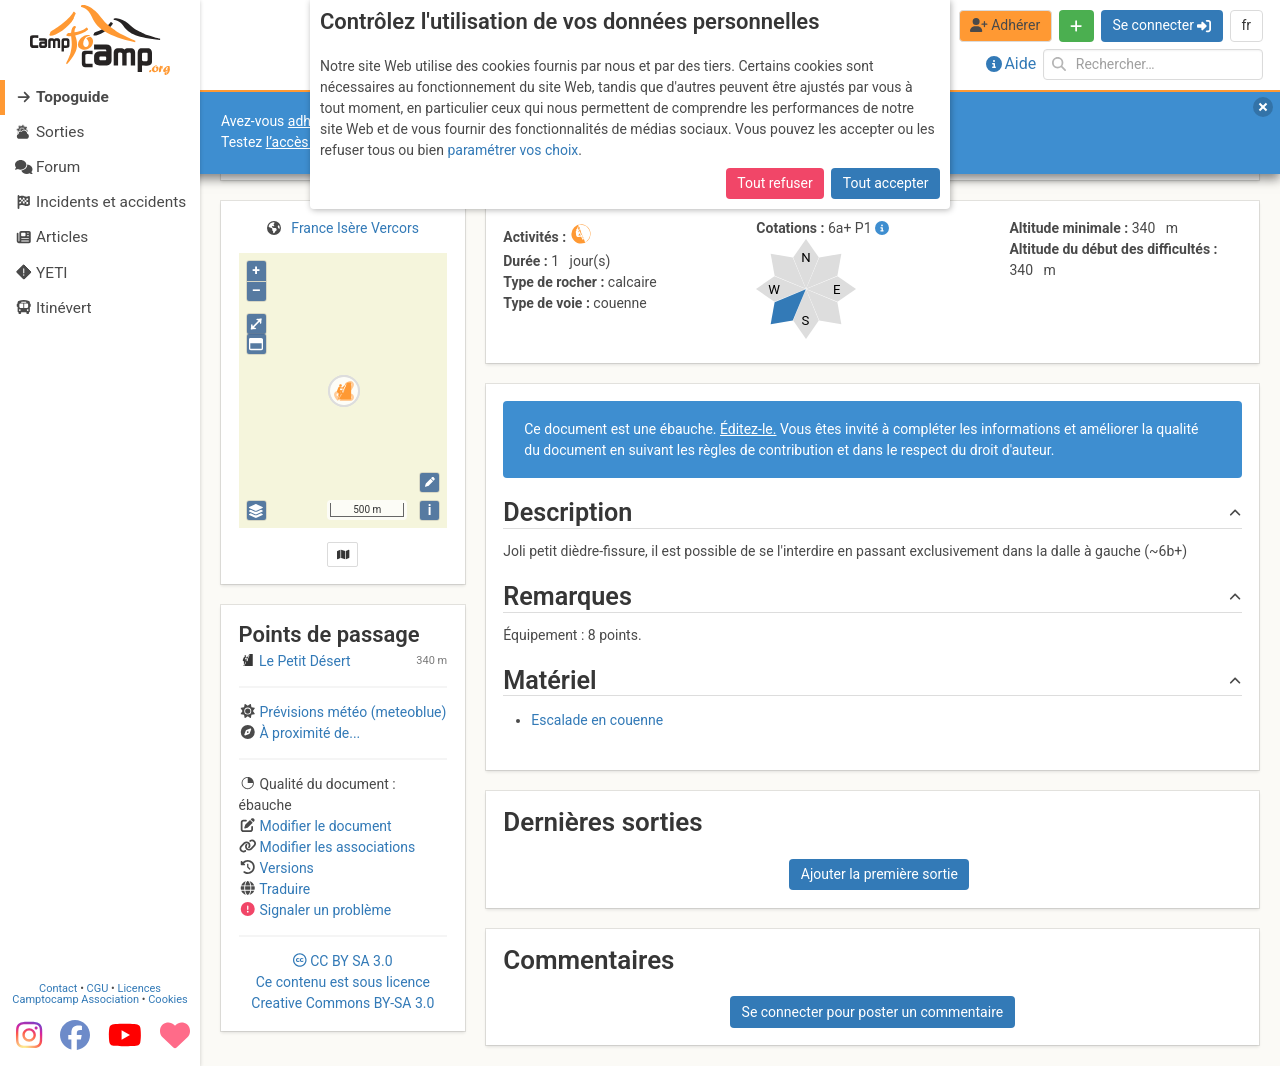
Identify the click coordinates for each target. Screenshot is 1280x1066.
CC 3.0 (342, 982)
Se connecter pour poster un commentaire (873, 1012)
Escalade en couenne (597, 720)
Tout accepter (886, 183)
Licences (139, 988)
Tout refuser (774, 183)
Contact (58, 988)
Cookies (167, 999)
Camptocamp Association (75, 999)
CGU (98, 988)
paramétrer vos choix (512, 150)
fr (1246, 25)
